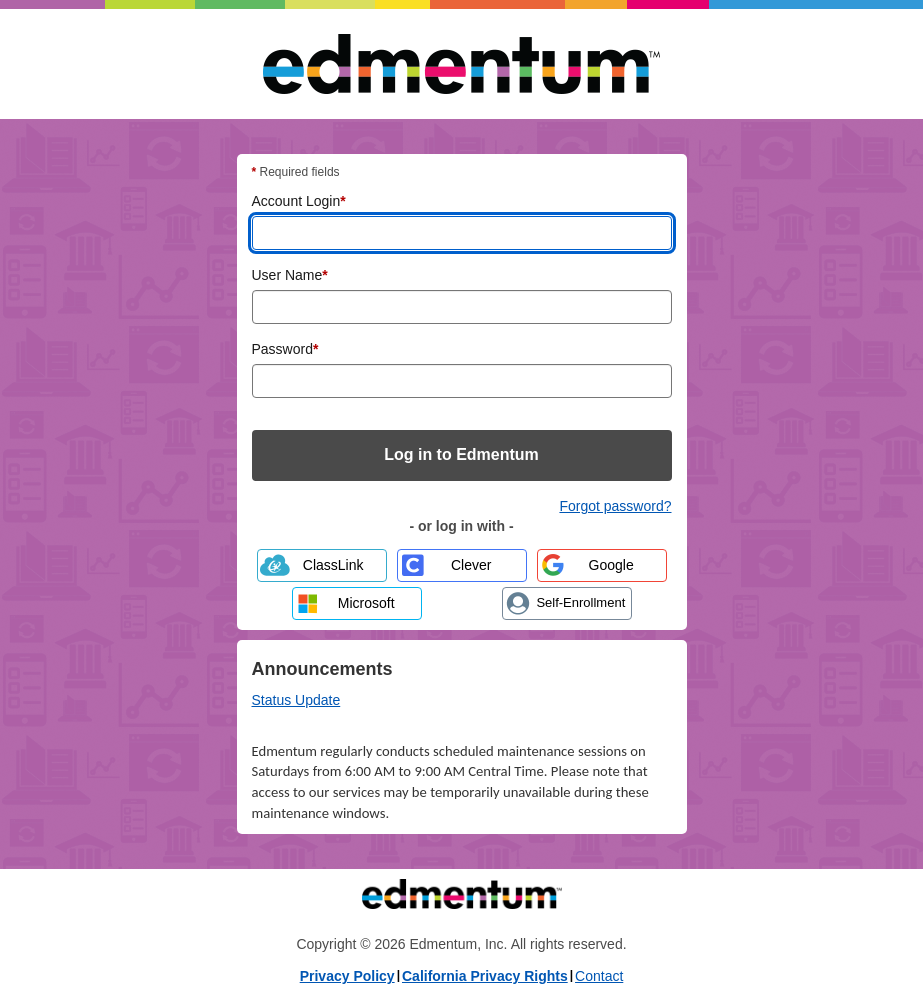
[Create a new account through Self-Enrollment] (567, 603)
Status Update (296, 700)
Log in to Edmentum (461, 454)
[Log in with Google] (602, 565)
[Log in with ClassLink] (322, 565)
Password (285, 348)
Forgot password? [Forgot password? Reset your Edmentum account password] (615, 506)
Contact (599, 976)
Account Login (299, 200)
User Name (290, 274)
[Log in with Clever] (462, 565)
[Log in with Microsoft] (357, 603)
